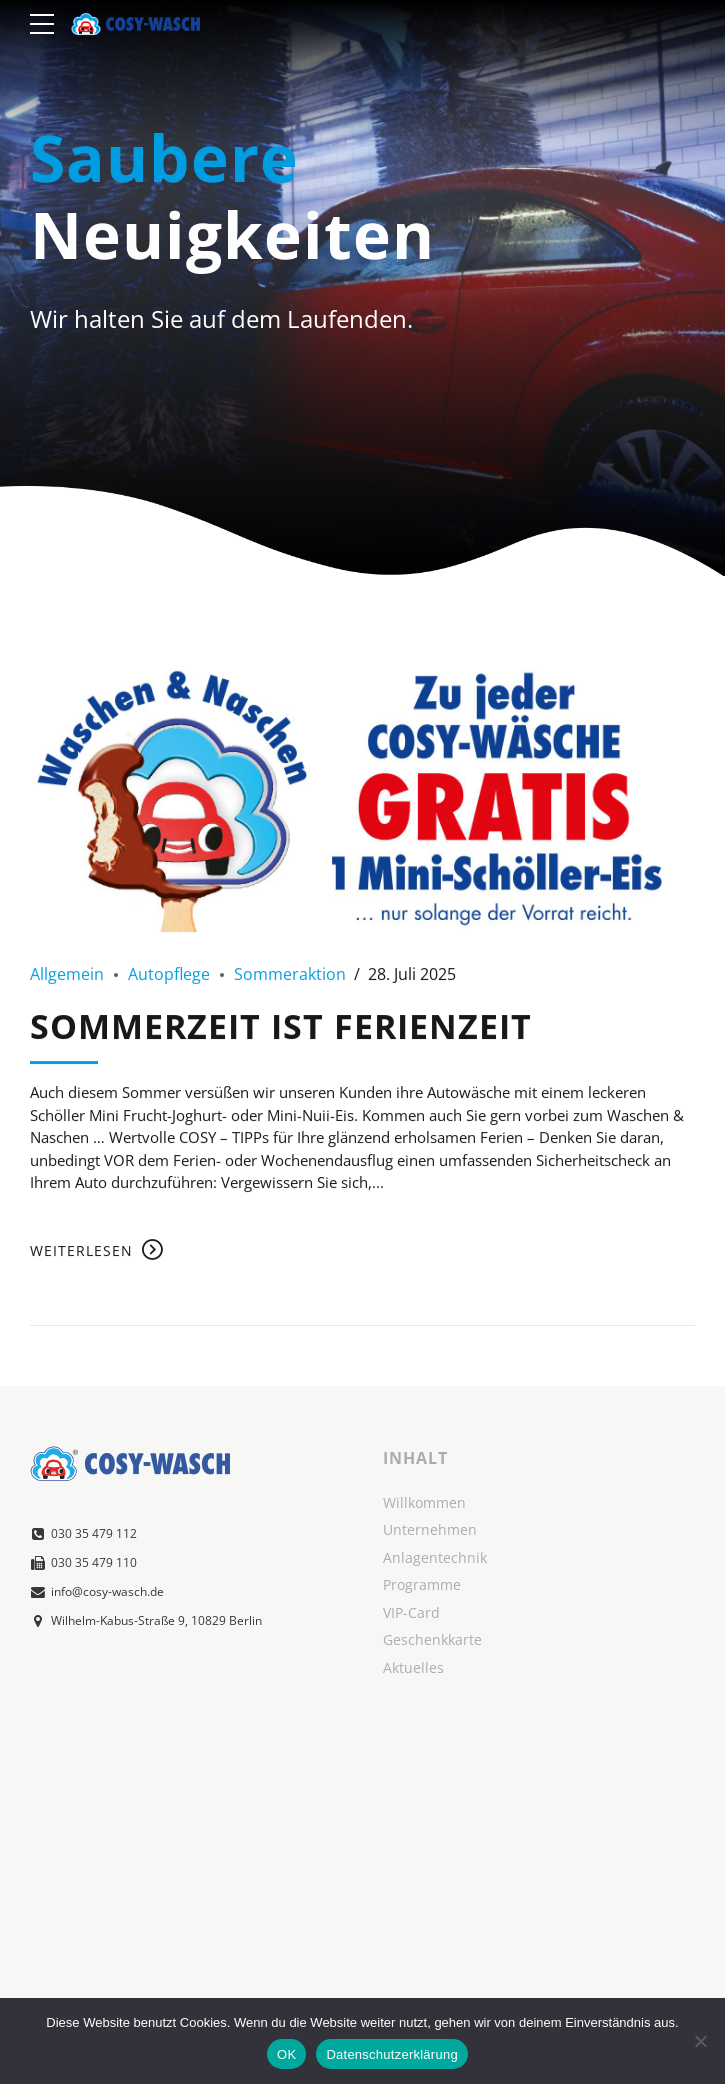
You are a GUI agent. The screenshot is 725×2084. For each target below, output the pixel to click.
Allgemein (67, 974)
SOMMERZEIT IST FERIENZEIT (281, 1026)
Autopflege (169, 974)
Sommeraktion (290, 974)
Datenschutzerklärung (391, 2054)
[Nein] (700, 2041)
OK (286, 2054)
